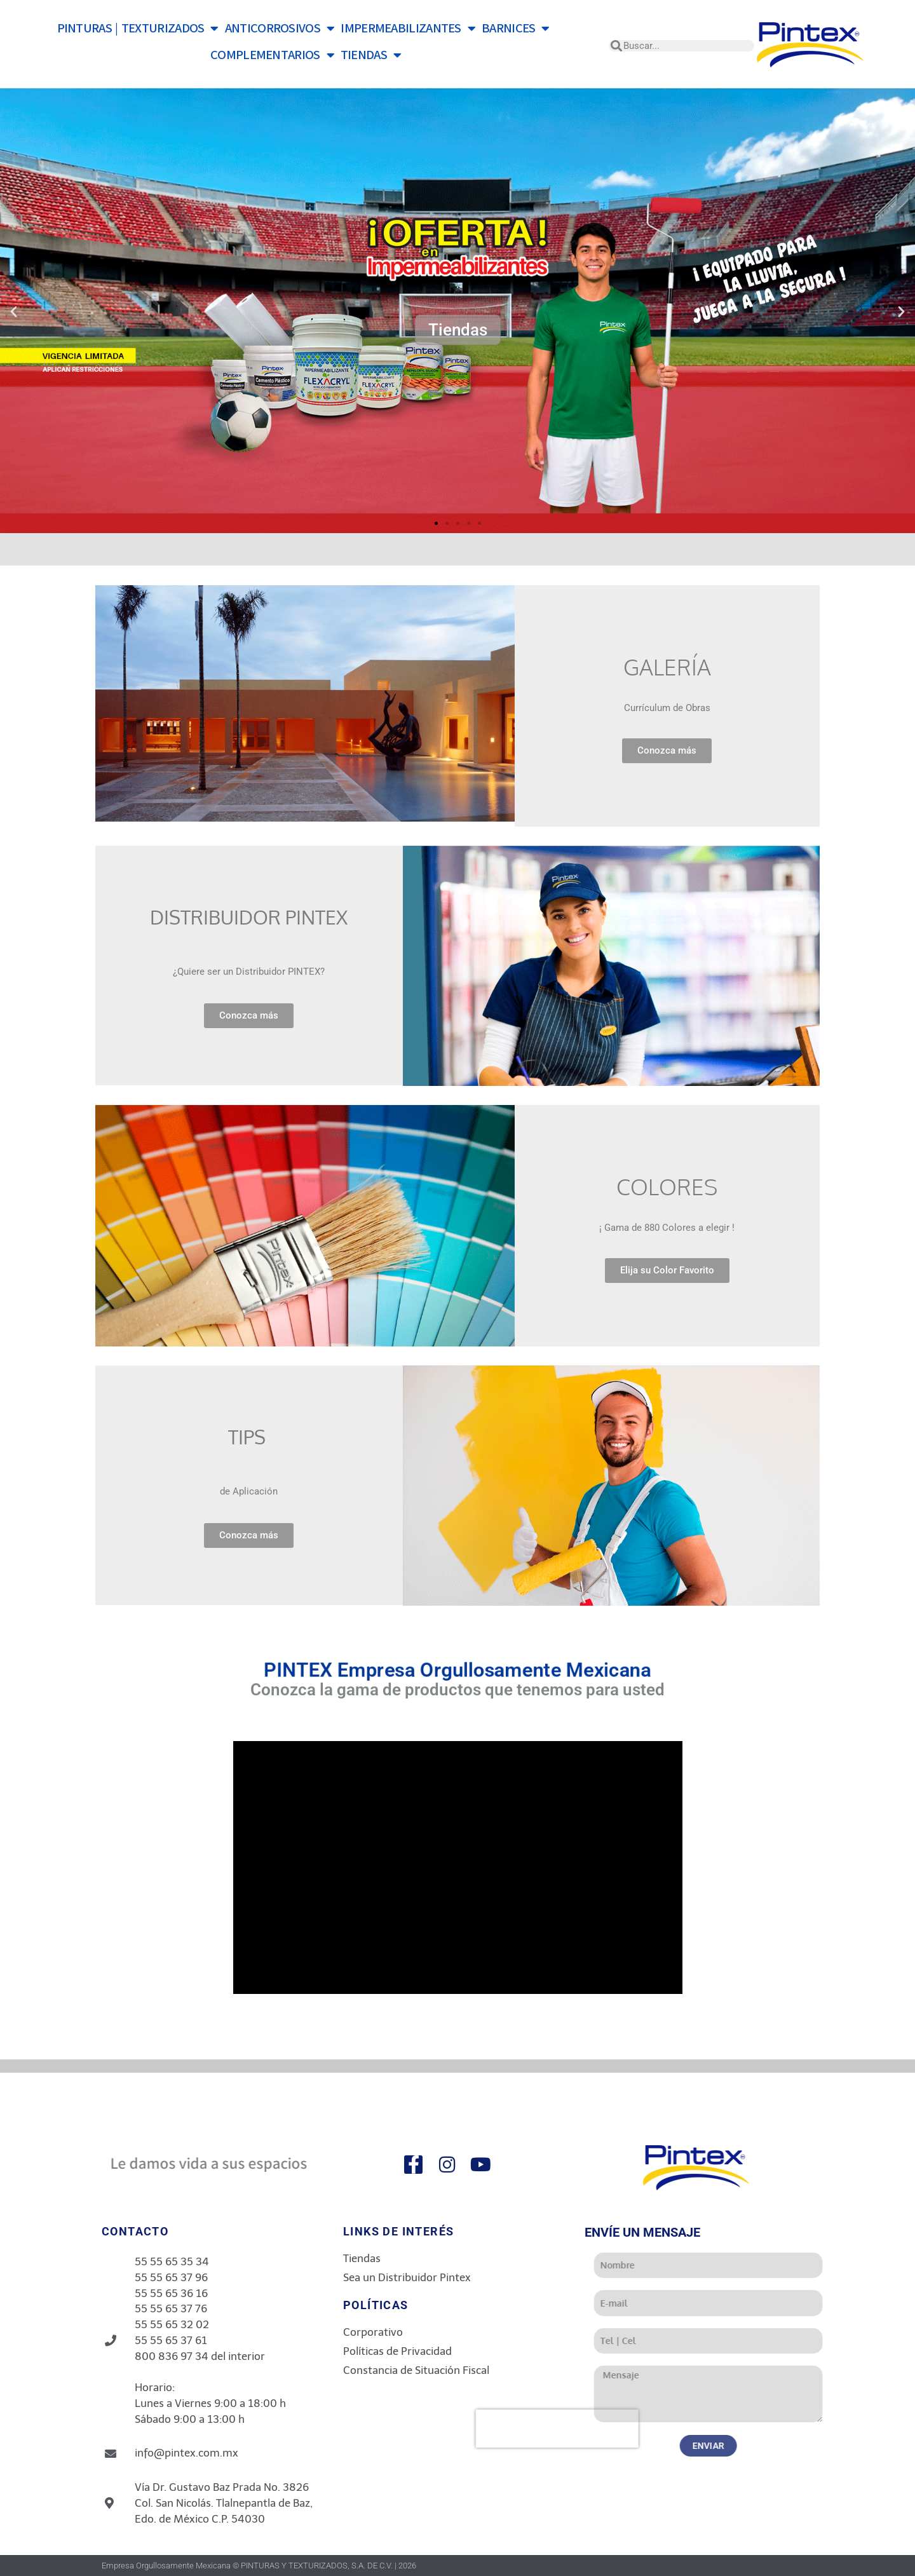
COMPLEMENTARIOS (272, 55)
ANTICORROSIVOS (280, 28)
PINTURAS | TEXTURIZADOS (138, 28)
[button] (13, 311)
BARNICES (516, 28)
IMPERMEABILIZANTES (408, 28)
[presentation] (722, 2429)
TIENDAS (371, 55)
